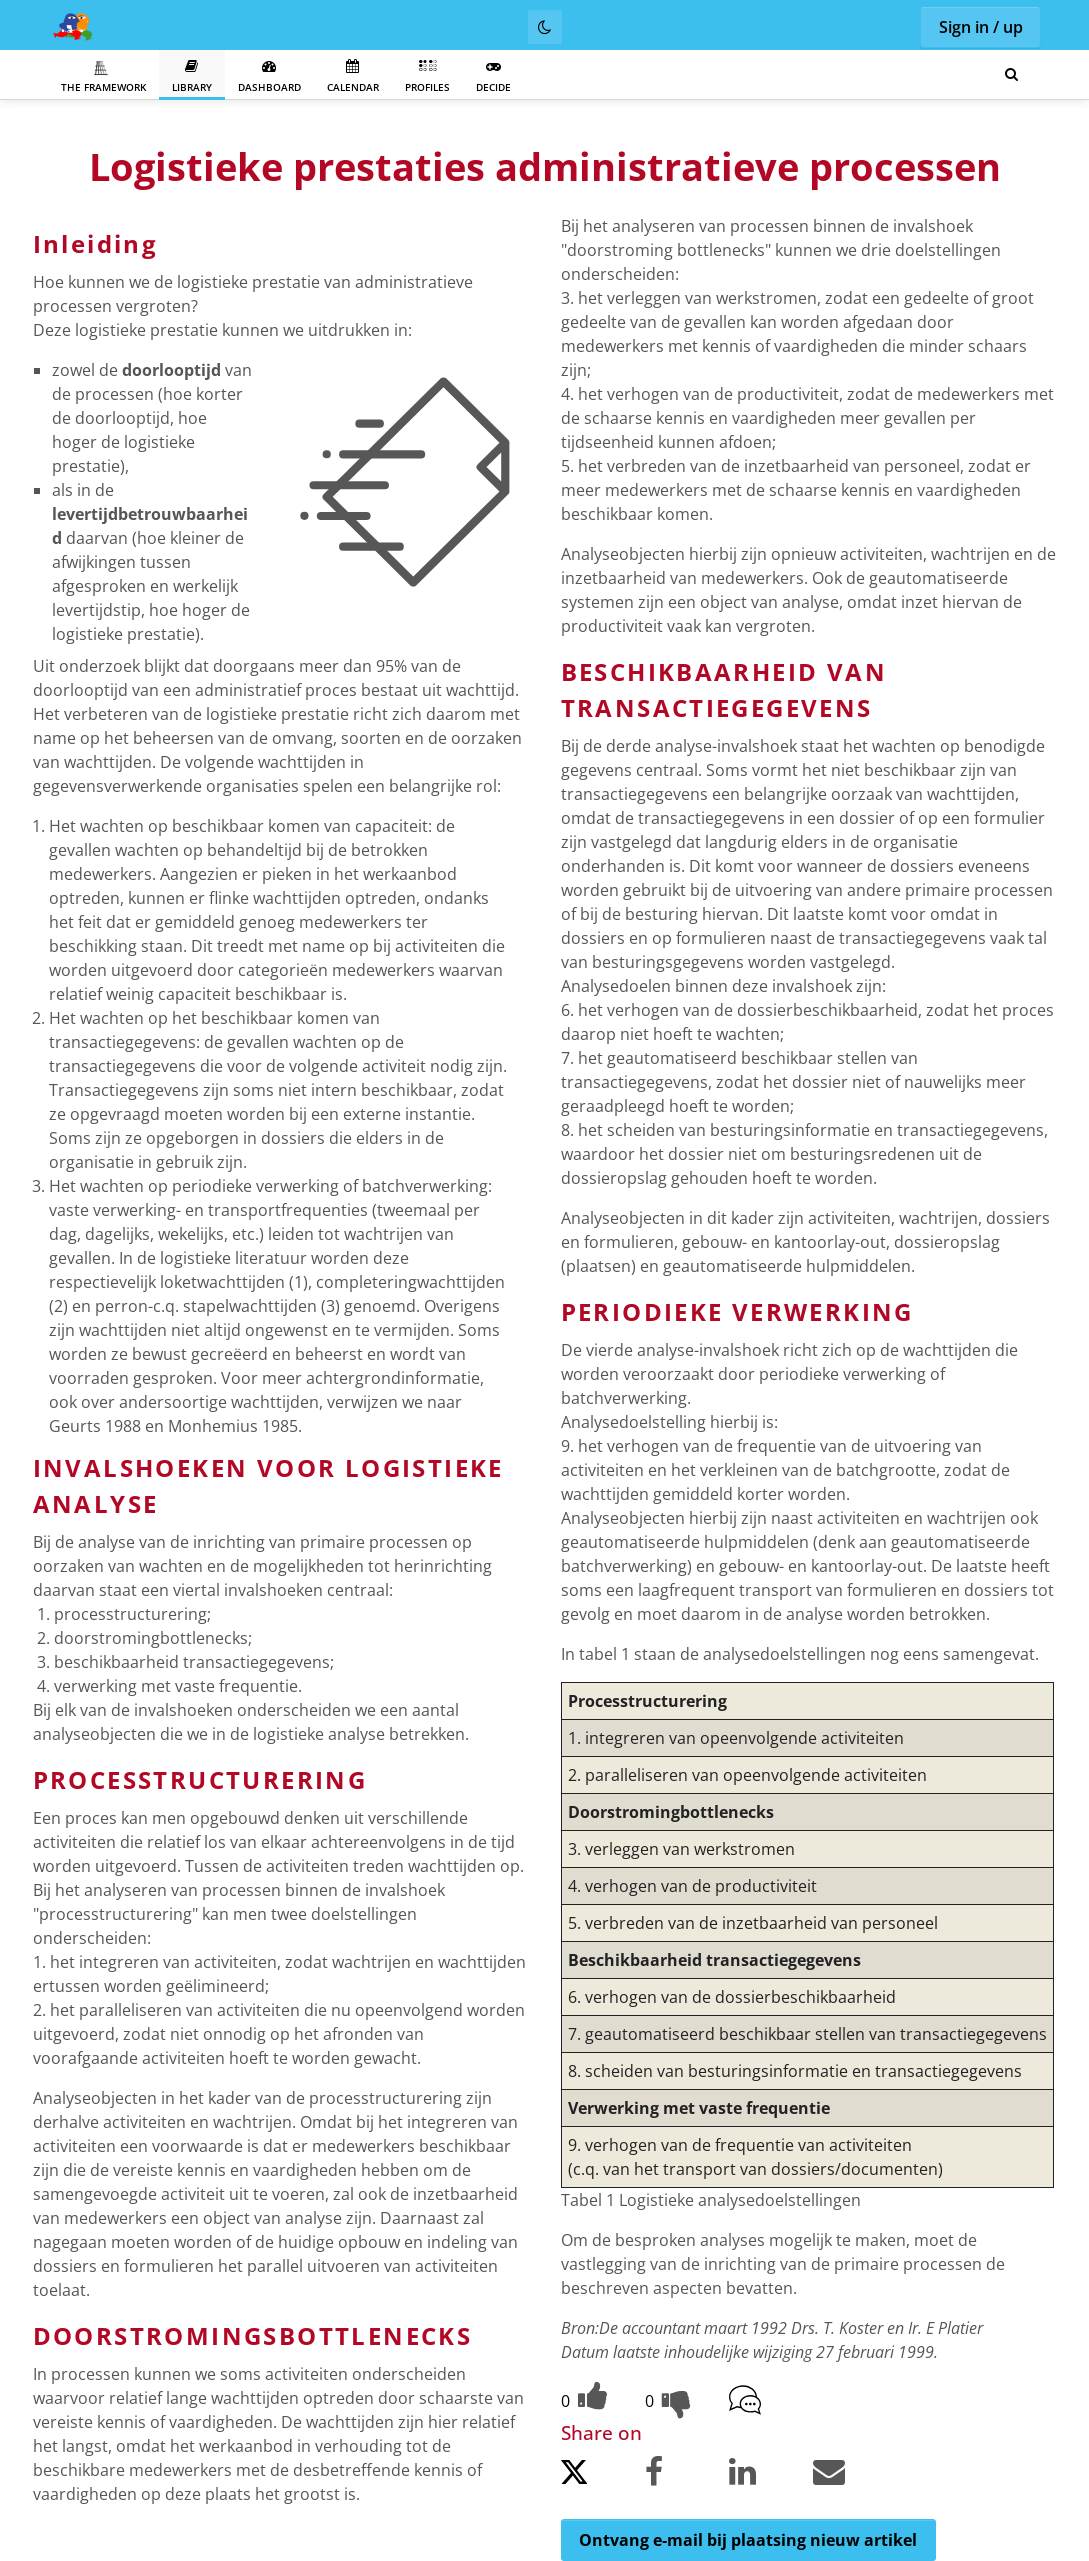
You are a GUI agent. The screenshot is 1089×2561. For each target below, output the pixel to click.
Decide (493, 76)
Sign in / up (981, 27)
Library (192, 76)
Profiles (427, 76)
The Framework (103, 77)
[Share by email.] (853, 2475)
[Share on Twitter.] (601, 2477)
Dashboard (269, 76)
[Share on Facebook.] (685, 2475)
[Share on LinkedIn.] (769, 2475)
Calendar (353, 76)
